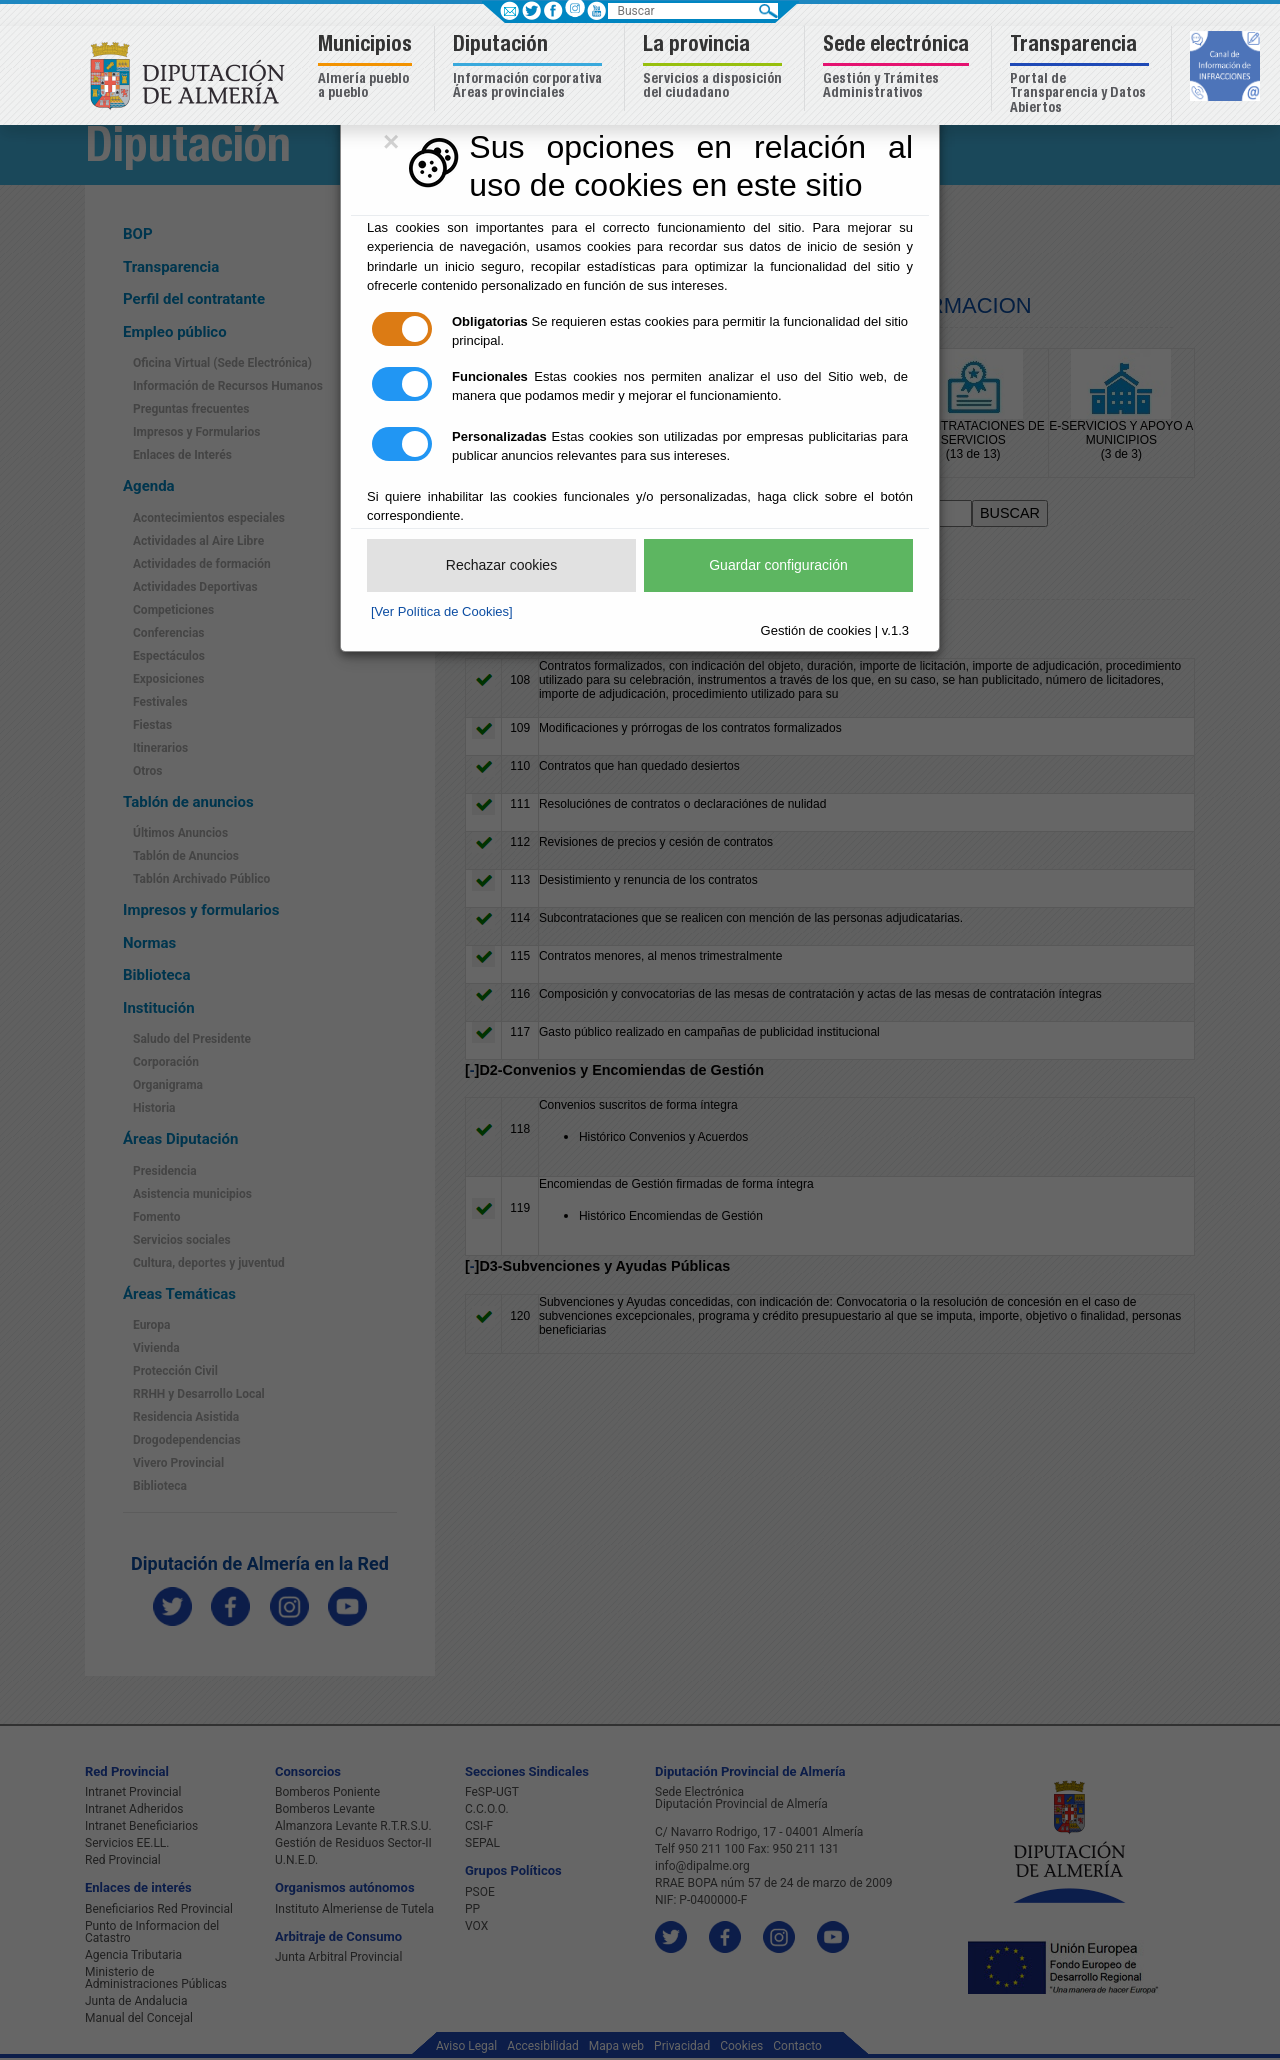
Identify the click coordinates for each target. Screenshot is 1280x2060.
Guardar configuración (778, 565)
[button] (367, 68)
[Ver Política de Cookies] (442, 611)
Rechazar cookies (501, 565)
